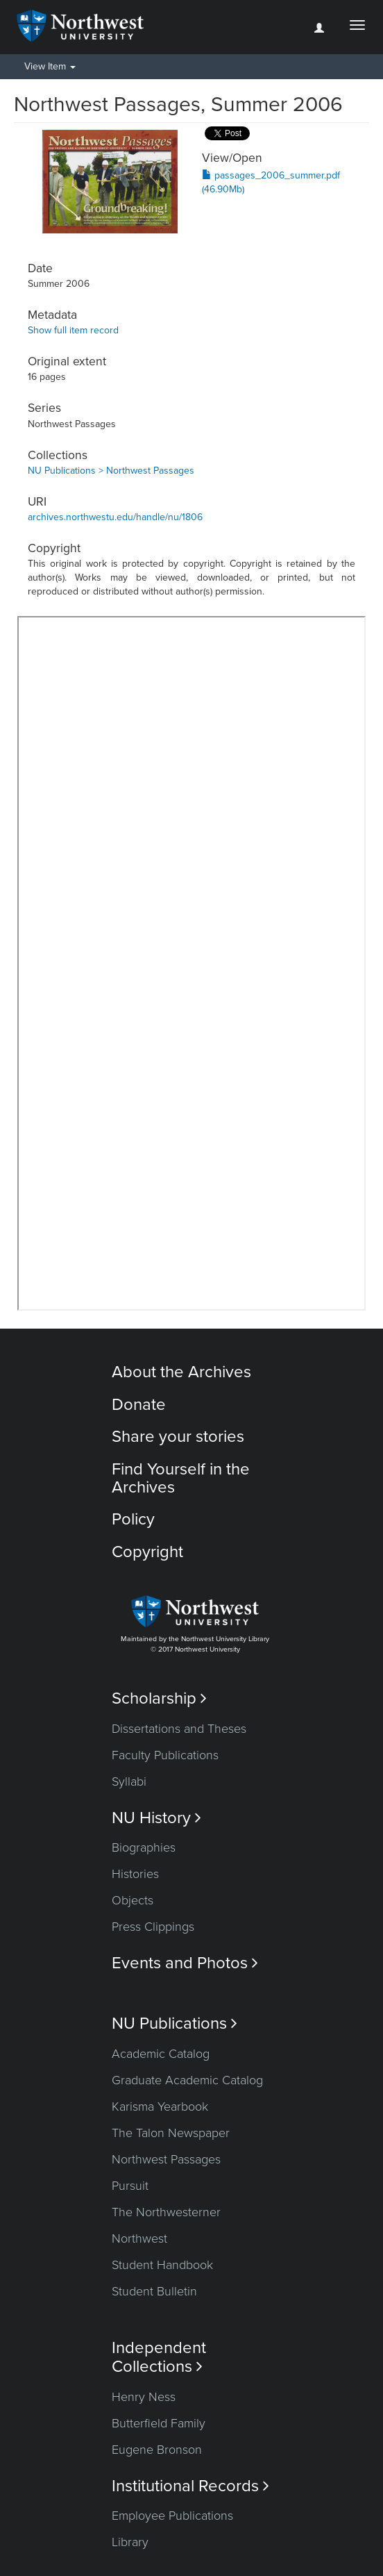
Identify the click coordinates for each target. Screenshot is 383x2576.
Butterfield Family (158, 2423)
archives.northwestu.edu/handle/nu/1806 (115, 517)
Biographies (144, 1847)
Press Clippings (153, 1926)
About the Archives (181, 1372)
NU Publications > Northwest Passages (111, 470)
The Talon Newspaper (171, 2133)
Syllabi (129, 1781)
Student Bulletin (154, 2291)
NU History (156, 1818)
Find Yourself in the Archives (181, 1478)
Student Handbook (162, 2264)
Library (130, 2542)
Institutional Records (190, 2486)
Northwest (139, 2238)
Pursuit (130, 2185)
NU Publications (174, 2023)
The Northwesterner (166, 2212)
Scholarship (159, 1698)
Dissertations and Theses (179, 1728)
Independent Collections (159, 2357)
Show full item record (73, 330)
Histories (135, 1873)
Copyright (147, 1552)
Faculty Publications (165, 1755)
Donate (139, 1405)
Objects (132, 1900)
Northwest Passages (166, 2159)
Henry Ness (144, 2396)
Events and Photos (185, 1963)
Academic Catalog (161, 2053)
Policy (133, 1519)
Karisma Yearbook (160, 2106)
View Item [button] (50, 66)
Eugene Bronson (157, 2449)
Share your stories (178, 1437)
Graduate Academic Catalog (187, 2080)
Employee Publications (172, 2515)
